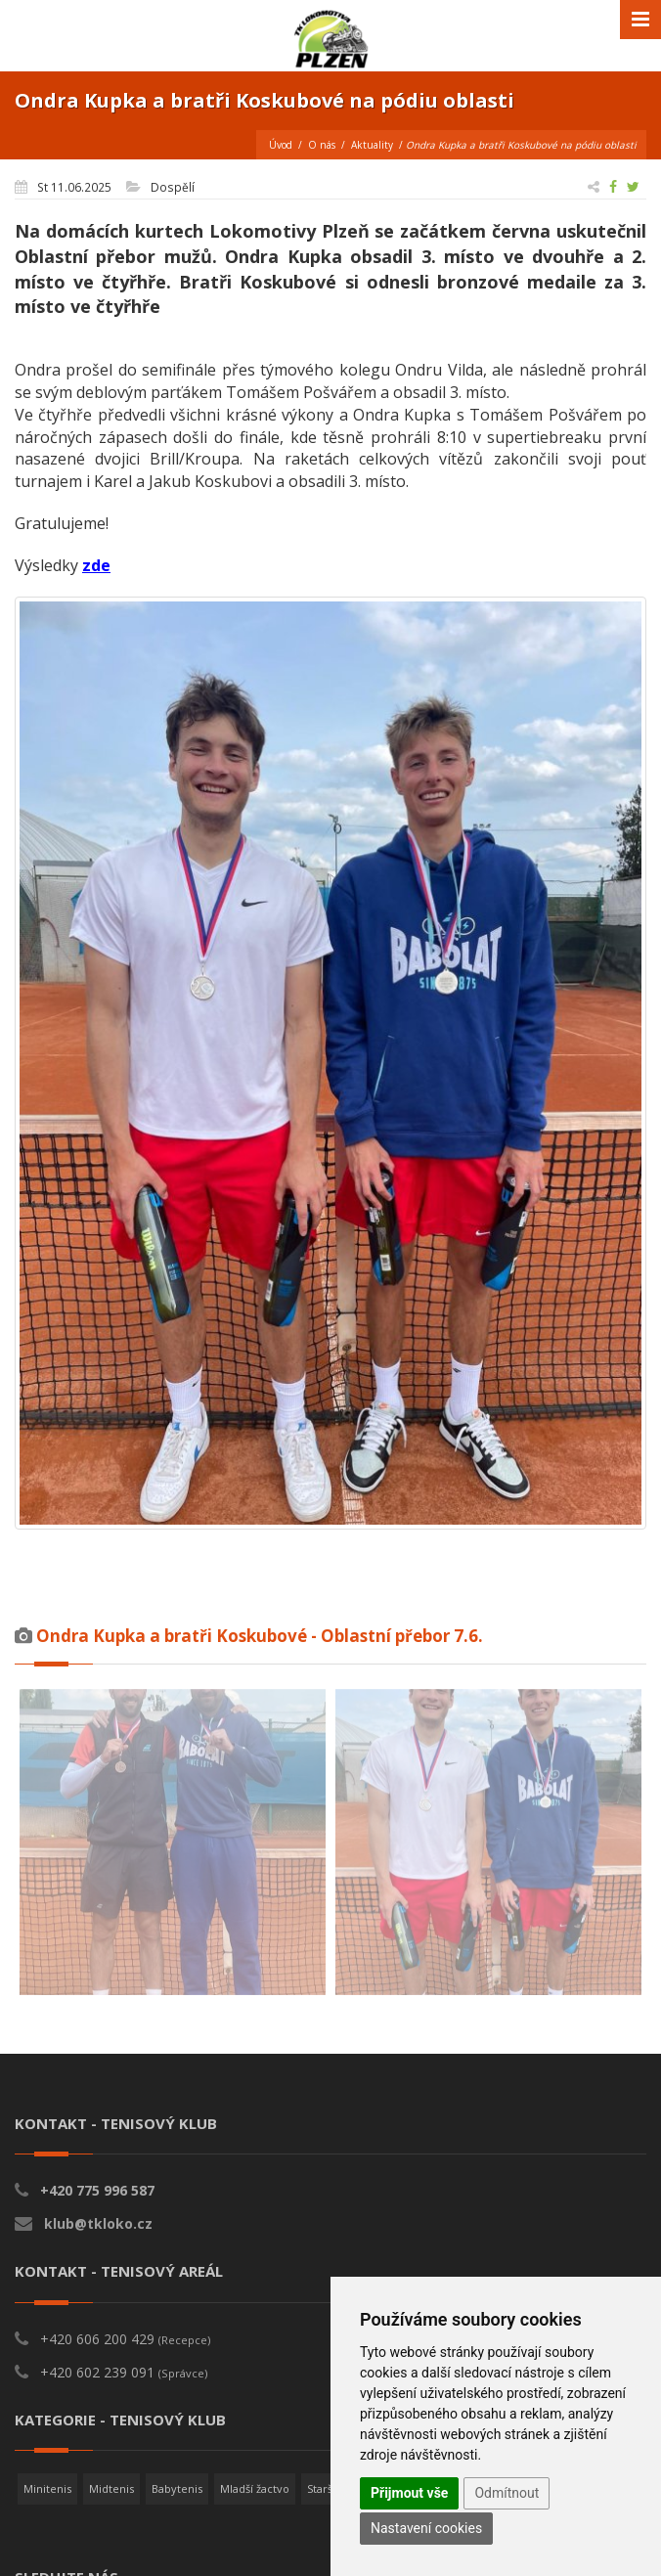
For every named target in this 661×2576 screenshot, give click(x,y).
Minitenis (47, 2488)
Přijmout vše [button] (409, 2493)
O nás (321, 145)
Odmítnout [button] (506, 2493)
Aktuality (372, 145)
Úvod (280, 145)
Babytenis (177, 2488)
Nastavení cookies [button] (426, 2528)
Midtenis (111, 2488)
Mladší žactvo (254, 2488)
